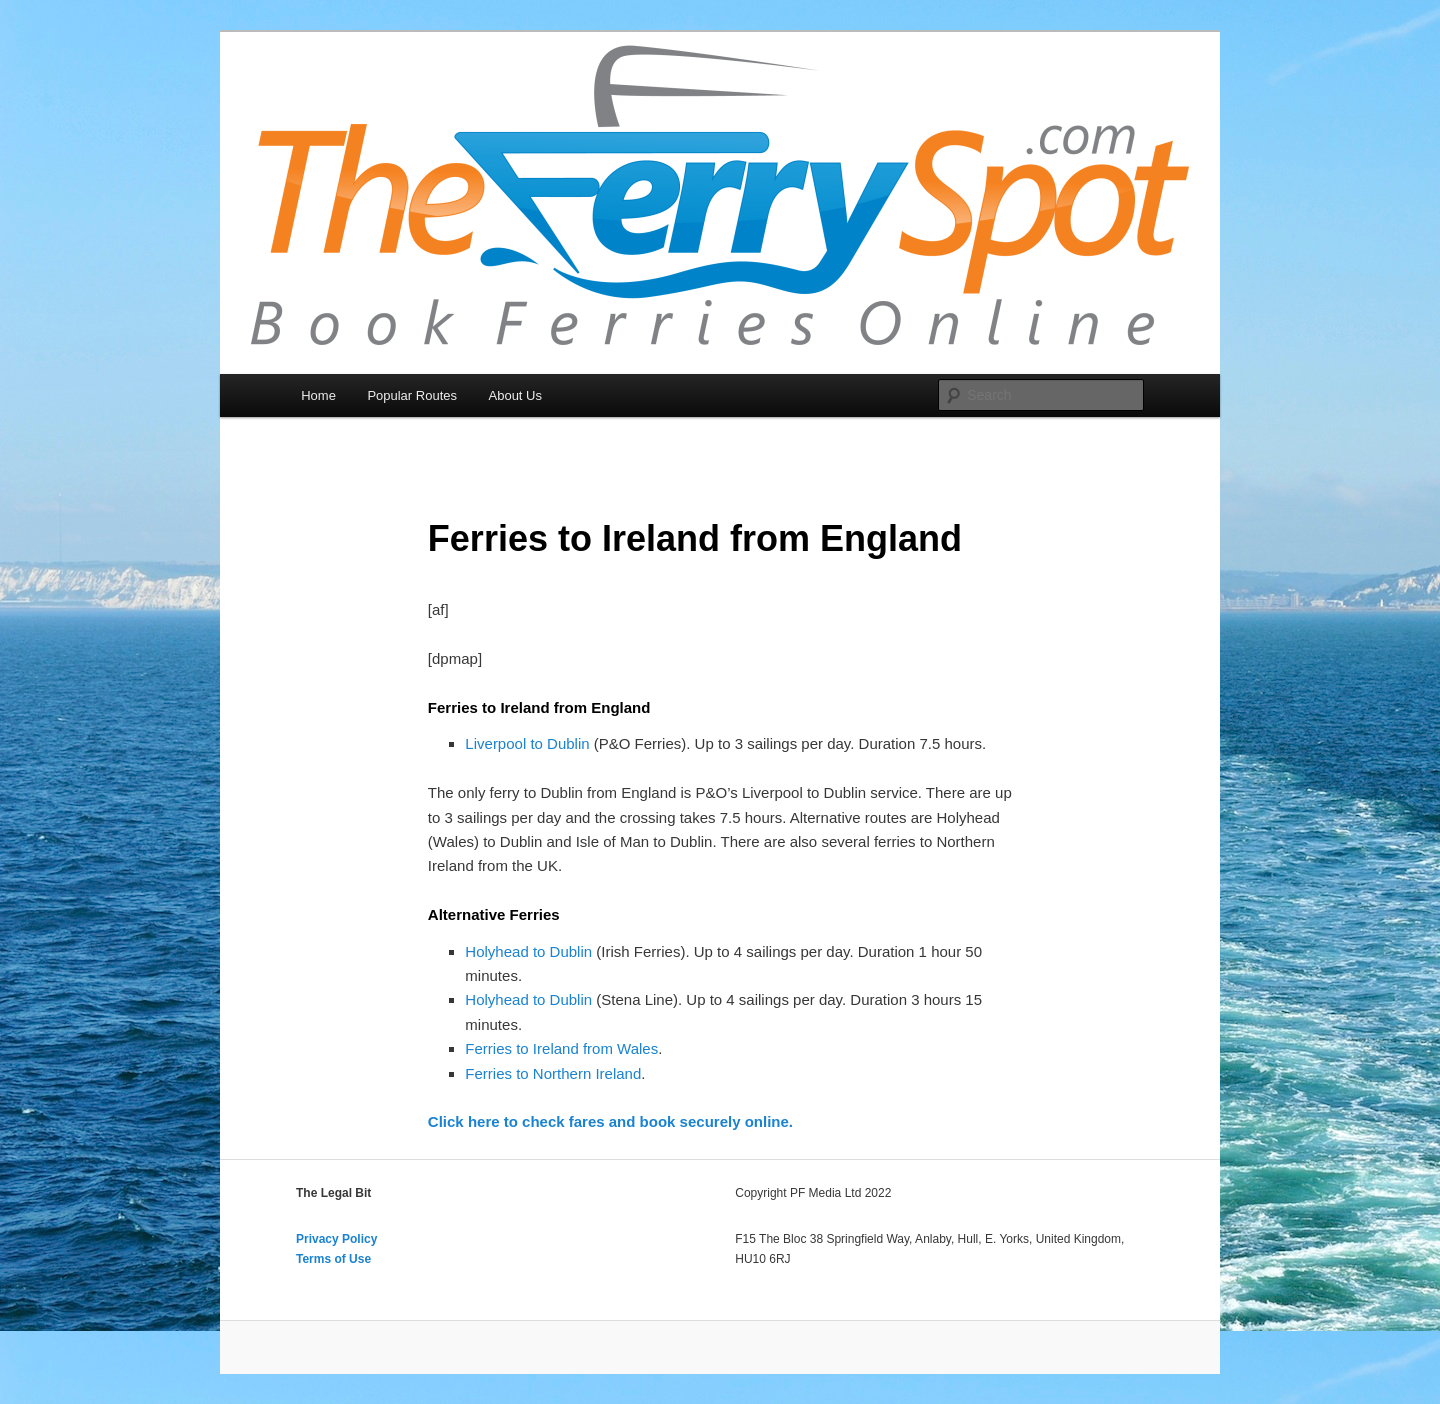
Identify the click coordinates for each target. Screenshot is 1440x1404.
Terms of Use (333, 1259)
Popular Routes (412, 395)
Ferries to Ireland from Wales (561, 1048)
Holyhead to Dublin (528, 951)
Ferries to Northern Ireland (553, 1073)
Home (318, 395)
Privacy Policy (336, 1239)
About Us (515, 395)
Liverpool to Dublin (527, 743)
